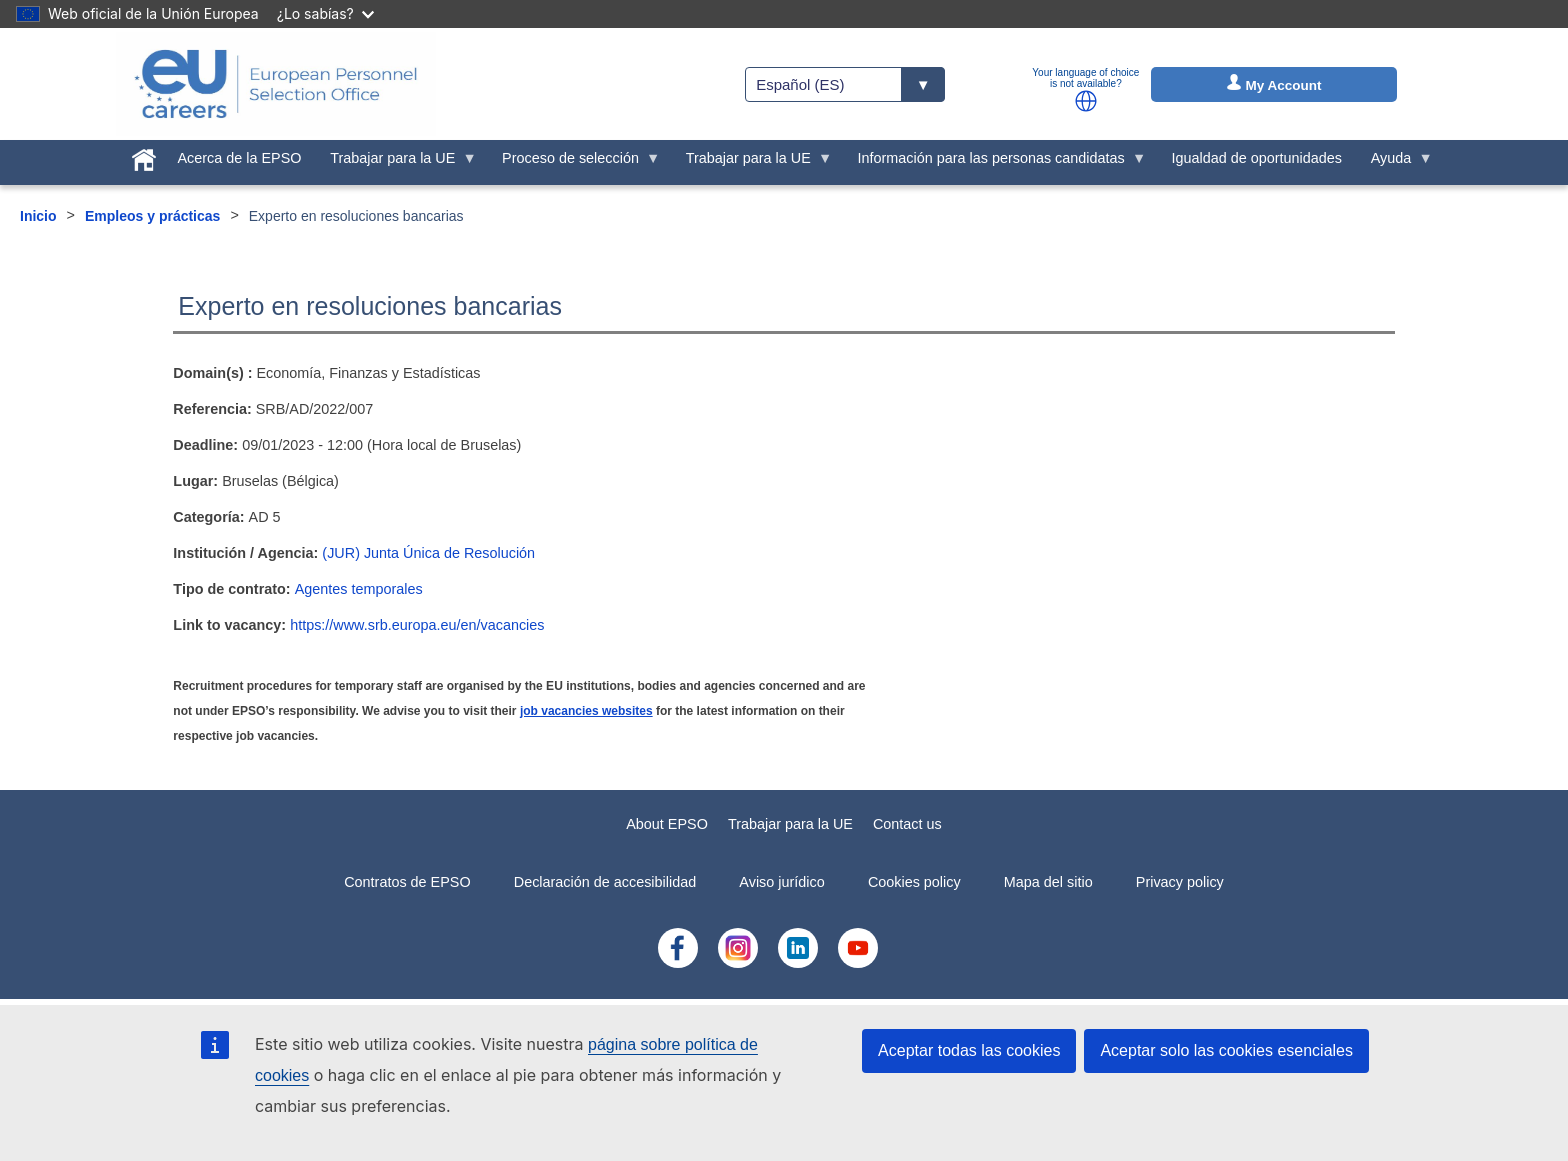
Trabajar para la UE (790, 824)
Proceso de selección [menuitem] (574, 163)
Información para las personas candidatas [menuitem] (994, 163)
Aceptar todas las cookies (969, 1050)
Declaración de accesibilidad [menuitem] (605, 882)
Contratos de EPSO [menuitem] (407, 882)
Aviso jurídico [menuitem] (781, 882)
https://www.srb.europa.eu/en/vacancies (417, 625)
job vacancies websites (586, 711)
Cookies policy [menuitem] (914, 882)
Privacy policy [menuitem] (1180, 882)
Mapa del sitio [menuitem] (1048, 882)
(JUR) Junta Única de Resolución (428, 553)
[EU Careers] (276, 84)
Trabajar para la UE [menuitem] (396, 163)
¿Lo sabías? (325, 13)
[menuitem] (143, 156)
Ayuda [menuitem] (1394, 163)
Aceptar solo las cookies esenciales (1226, 1050)
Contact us (907, 824)
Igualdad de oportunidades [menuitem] (1256, 158)
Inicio (38, 216)
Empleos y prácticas (152, 216)
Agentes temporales (359, 589)
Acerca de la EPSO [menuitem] (240, 158)
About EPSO (667, 824)
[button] (1086, 101)
